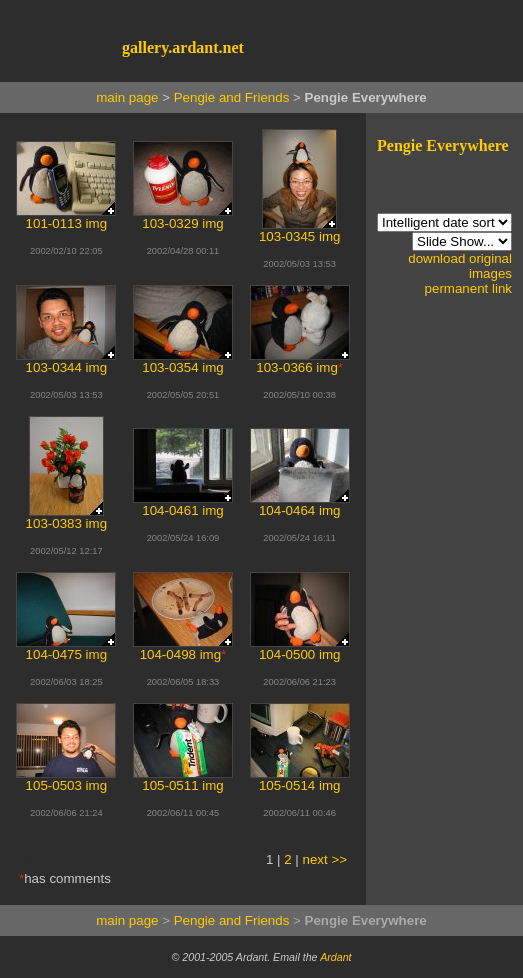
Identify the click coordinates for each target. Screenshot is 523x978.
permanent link (468, 288)
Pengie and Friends (232, 97)
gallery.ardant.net (183, 47)
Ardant (335, 957)
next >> (325, 859)
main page (127, 97)
